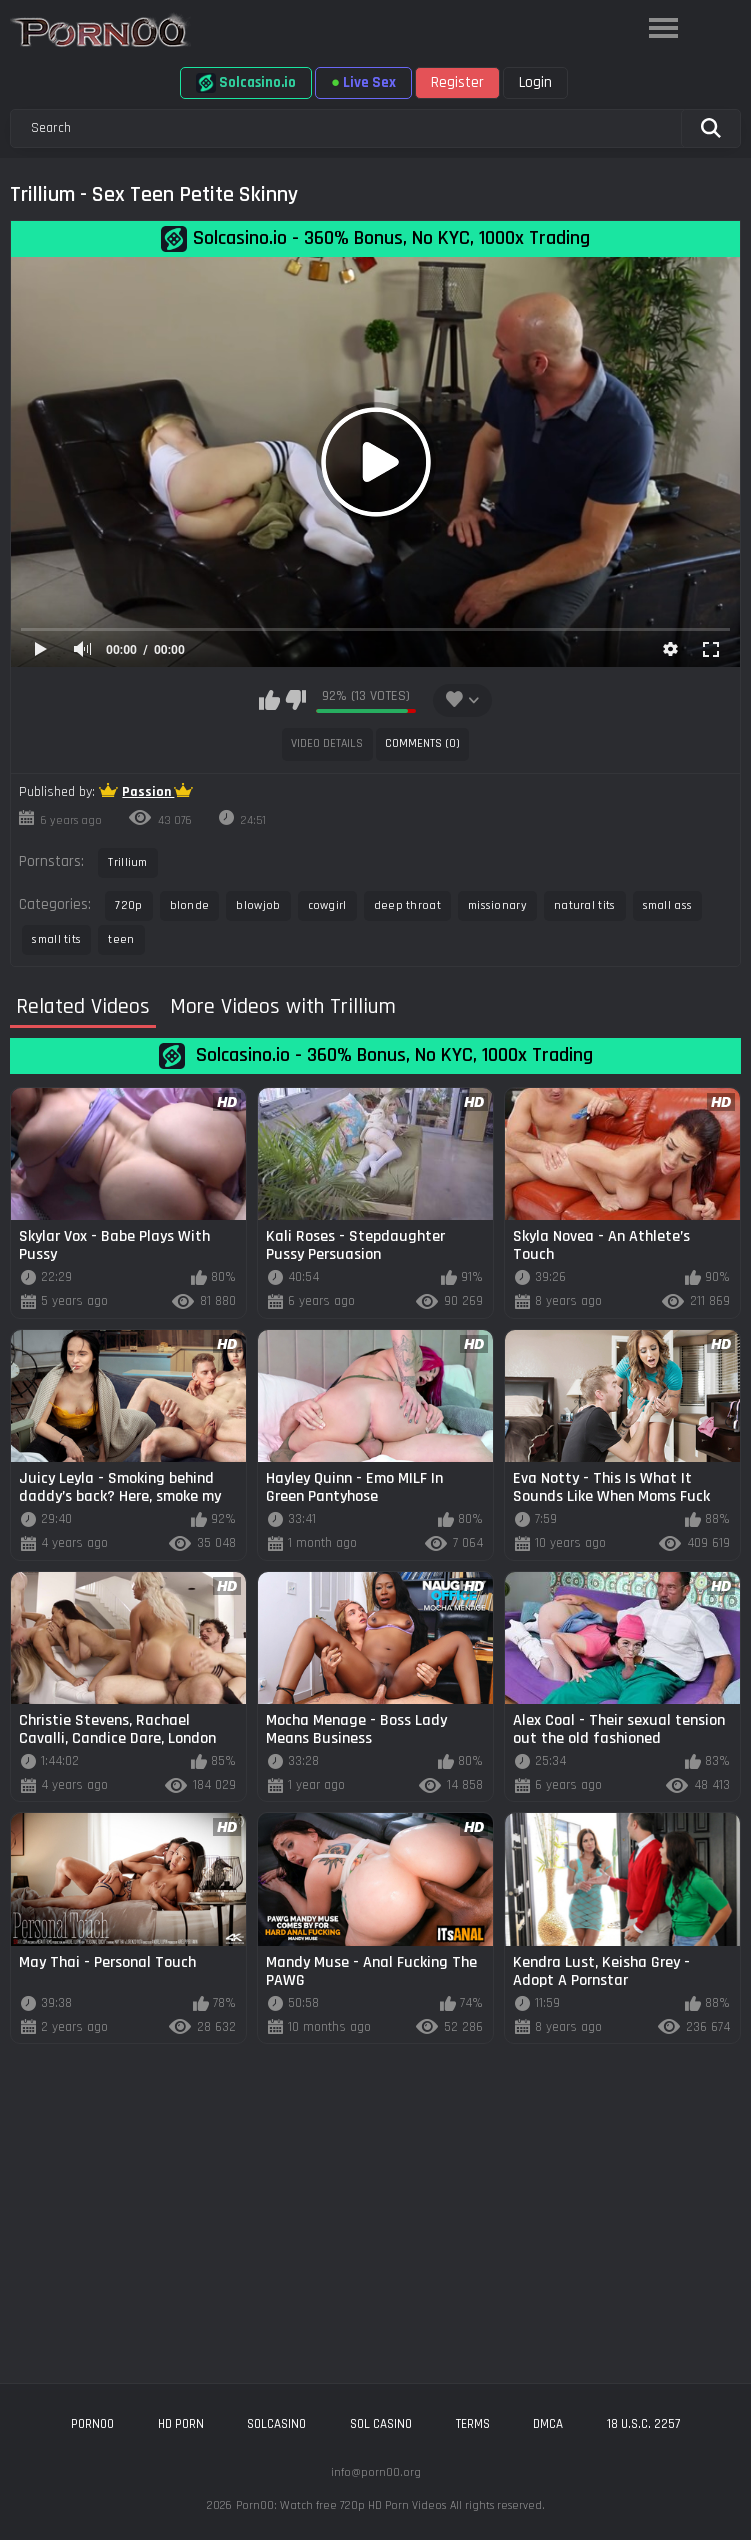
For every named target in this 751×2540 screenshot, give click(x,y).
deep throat (407, 905)
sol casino (381, 2424)
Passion (148, 792)
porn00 (92, 2424)
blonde (190, 905)
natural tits (585, 905)
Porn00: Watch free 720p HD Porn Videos (341, 2505)
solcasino (276, 2424)
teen (121, 939)
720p (128, 905)
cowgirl (327, 905)
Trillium (127, 862)
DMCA (548, 2424)
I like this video (269, 700)
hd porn (181, 2424)
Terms (473, 2424)
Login (535, 82)
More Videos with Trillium (283, 1007)
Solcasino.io (246, 83)
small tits (56, 939)
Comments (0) (422, 743)
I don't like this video (295, 700)
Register (457, 82)
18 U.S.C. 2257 (643, 2424)
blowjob (258, 905)
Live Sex (363, 82)
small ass (668, 905)
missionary (497, 905)
